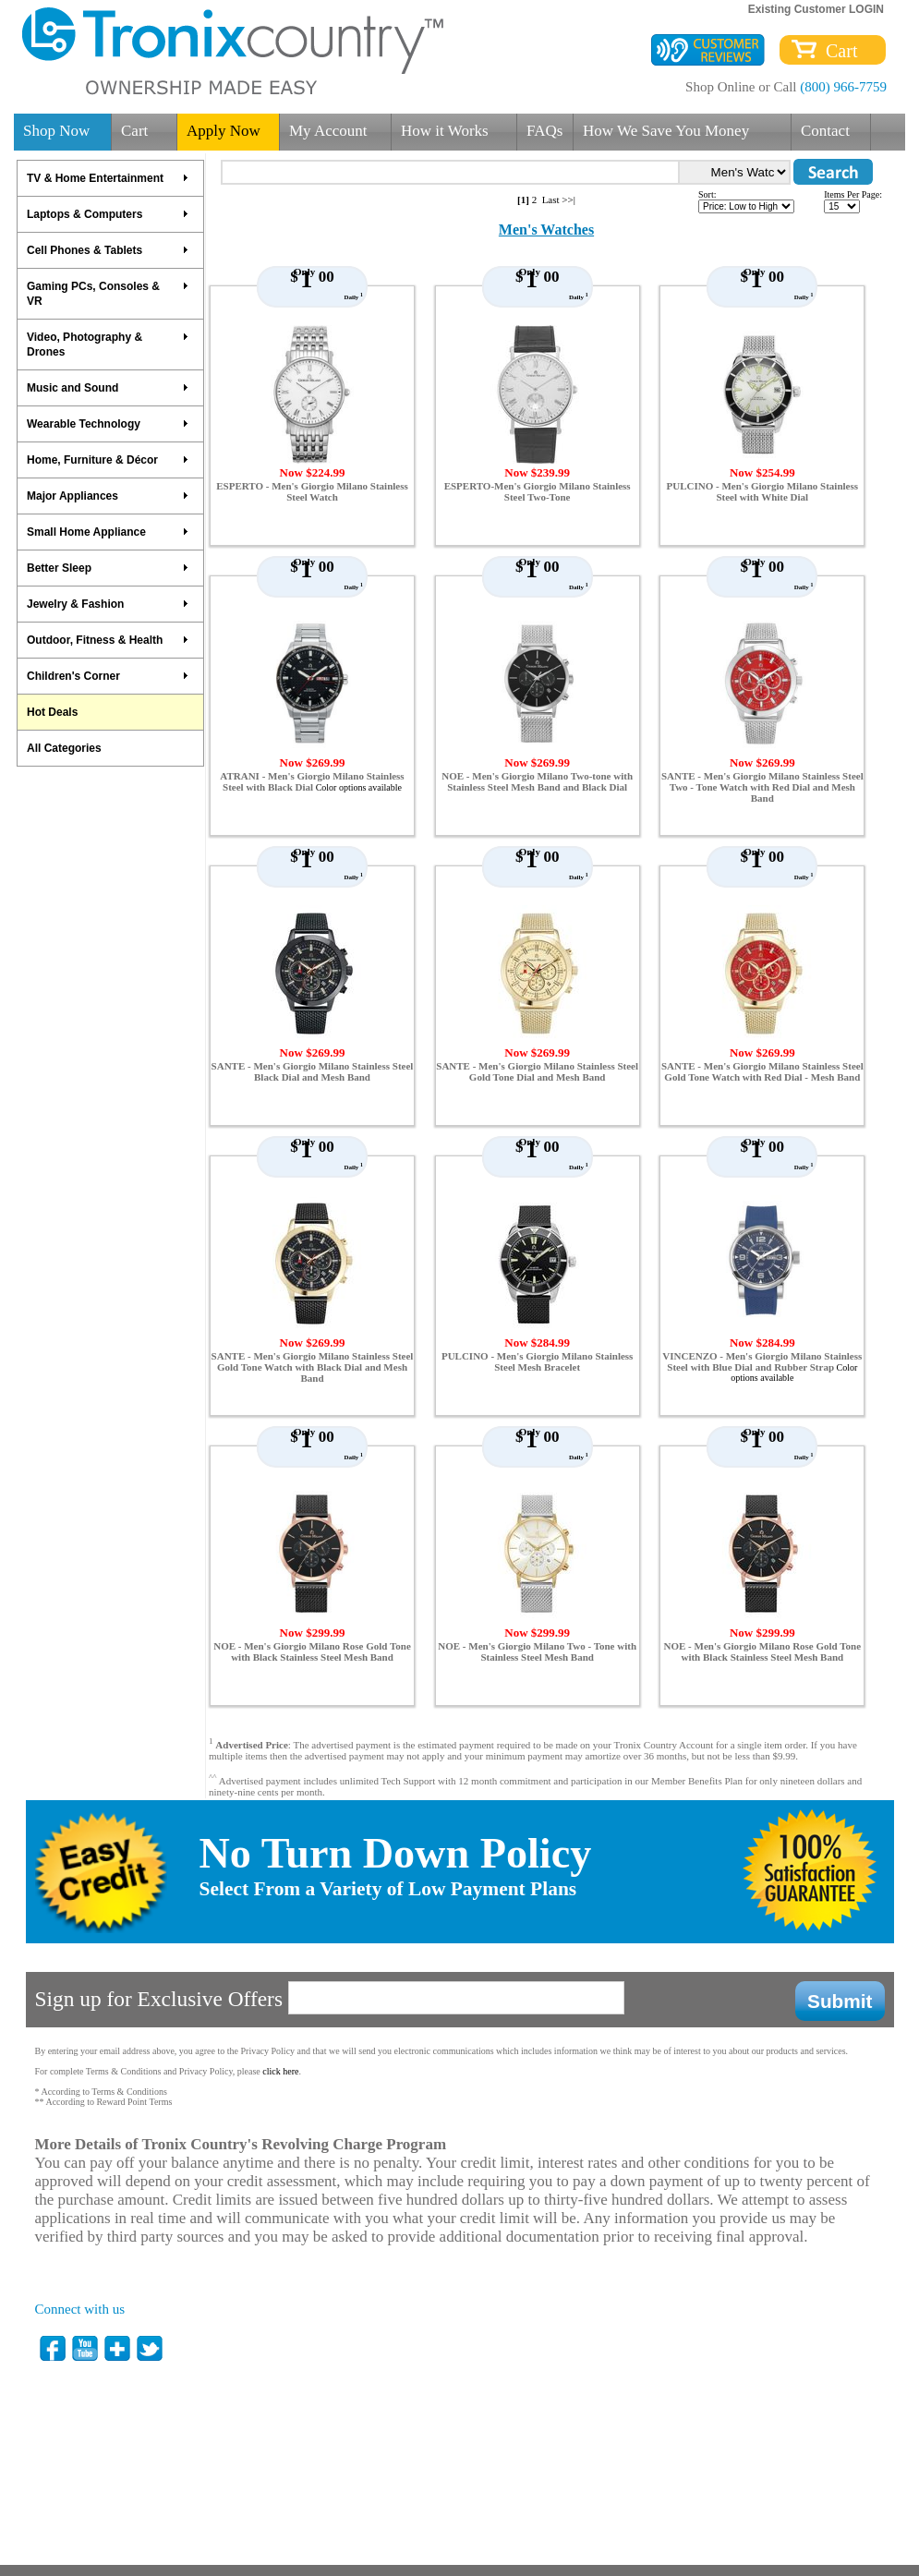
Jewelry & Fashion (108, 604)
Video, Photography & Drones (108, 344)
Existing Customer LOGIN (816, 9)
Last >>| (558, 199)
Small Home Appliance (108, 532)
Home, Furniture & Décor (108, 460)
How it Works (445, 130)
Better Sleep (108, 568)
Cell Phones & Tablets (108, 250)
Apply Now (223, 130)
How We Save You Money (666, 130)
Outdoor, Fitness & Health (108, 640)
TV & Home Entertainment (108, 178)
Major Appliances (108, 496)
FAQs (544, 130)
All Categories (64, 748)
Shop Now (56, 130)
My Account (328, 130)
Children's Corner (108, 676)
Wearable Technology (108, 423)
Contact (825, 130)
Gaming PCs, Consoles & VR (108, 294)
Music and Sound (108, 387)
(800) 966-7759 (843, 86)
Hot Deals (52, 712)
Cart (836, 51)
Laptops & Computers (108, 214)
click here (280, 2071)
